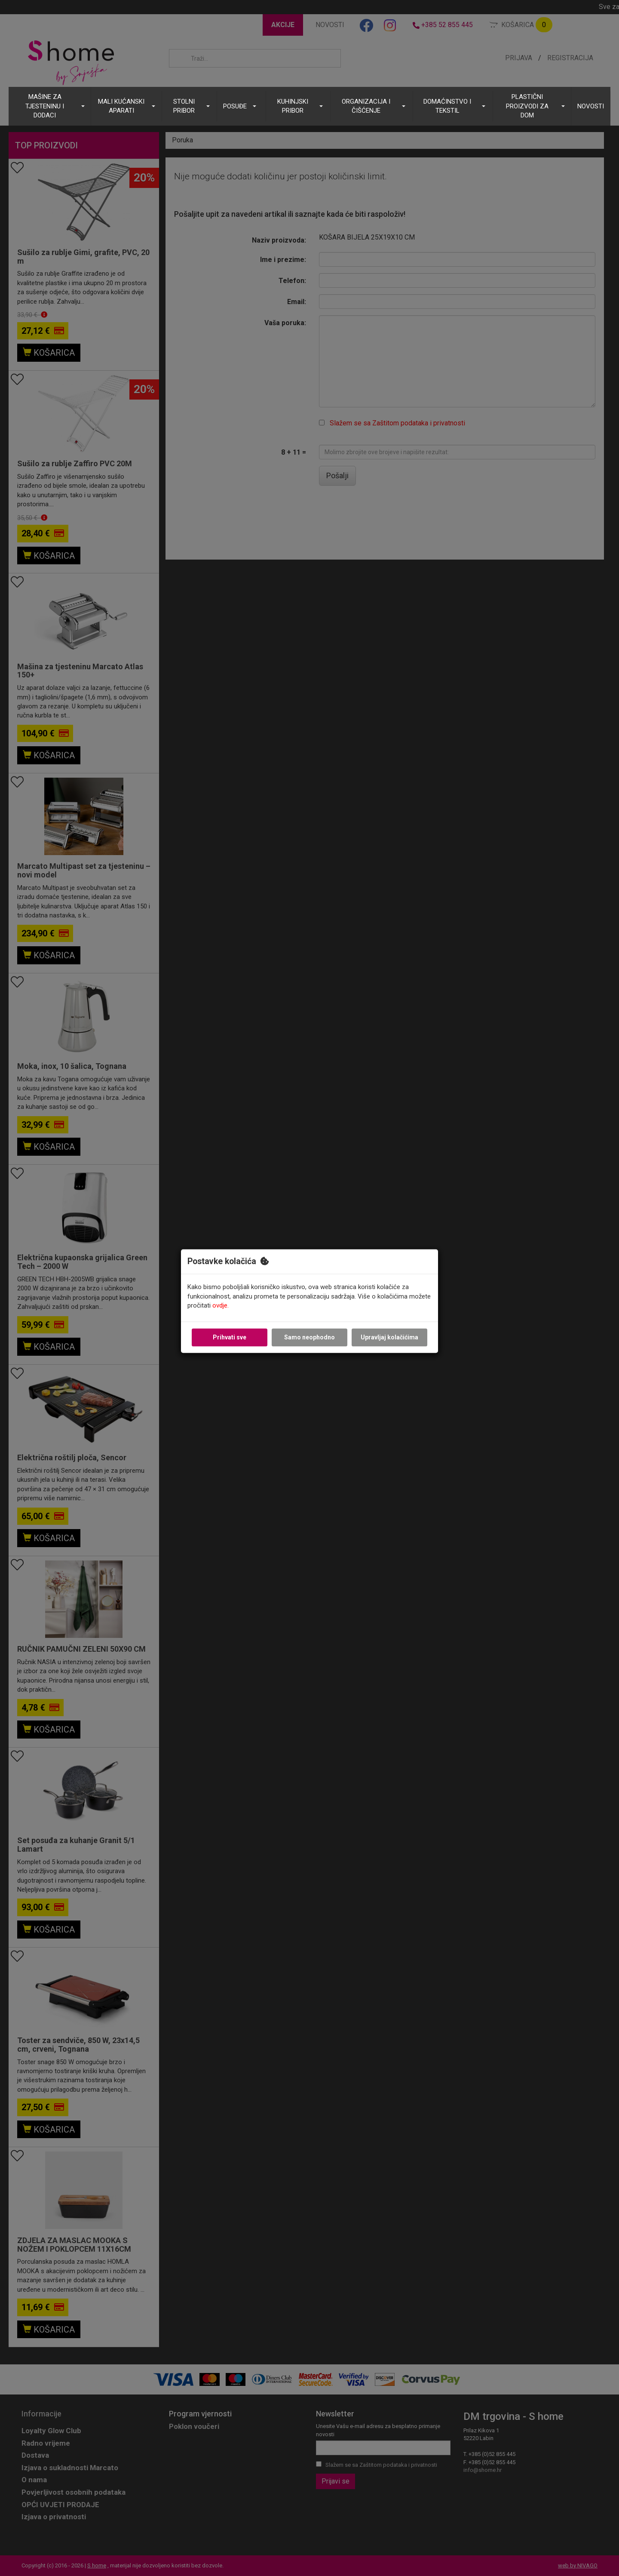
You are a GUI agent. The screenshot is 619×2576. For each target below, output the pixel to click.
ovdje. (220, 1306)
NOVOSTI (590, 106)
